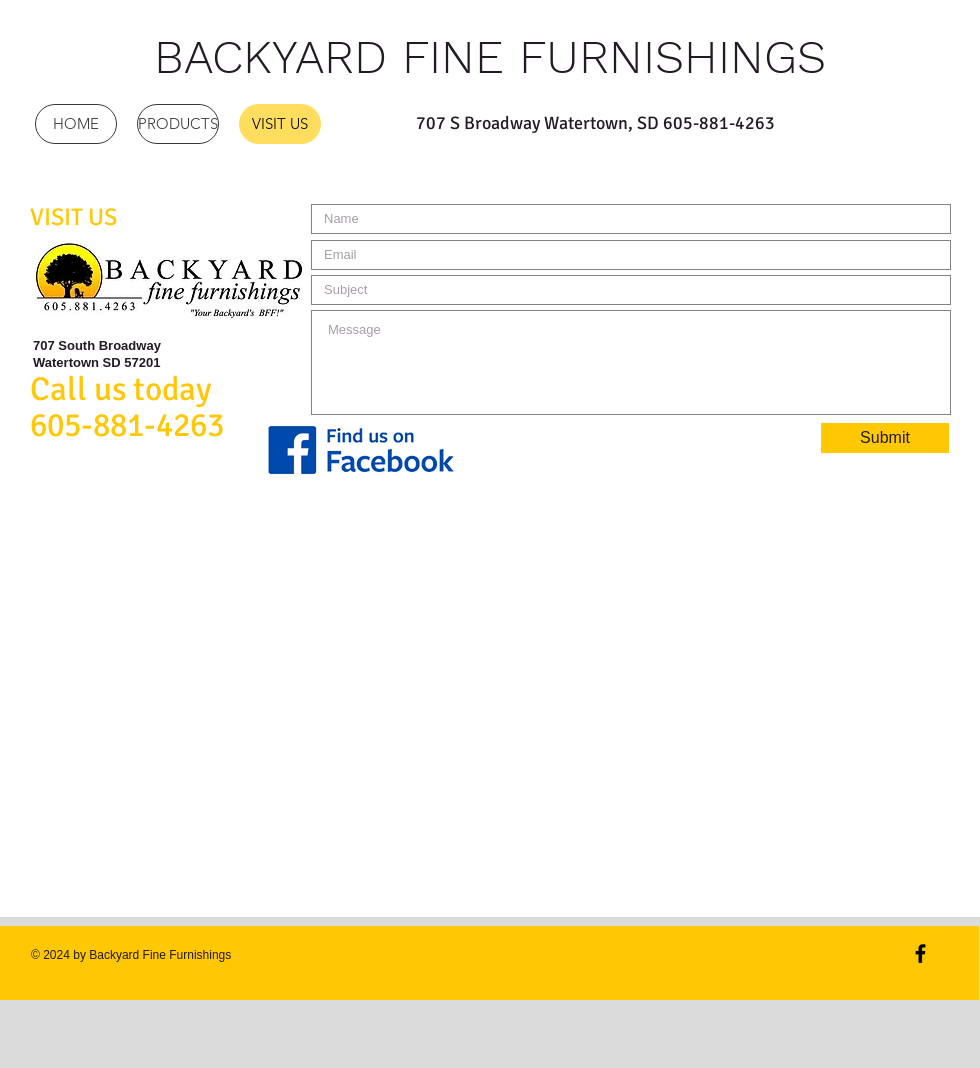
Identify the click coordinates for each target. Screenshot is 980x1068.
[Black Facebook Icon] (920, 953)
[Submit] (885, 438)
